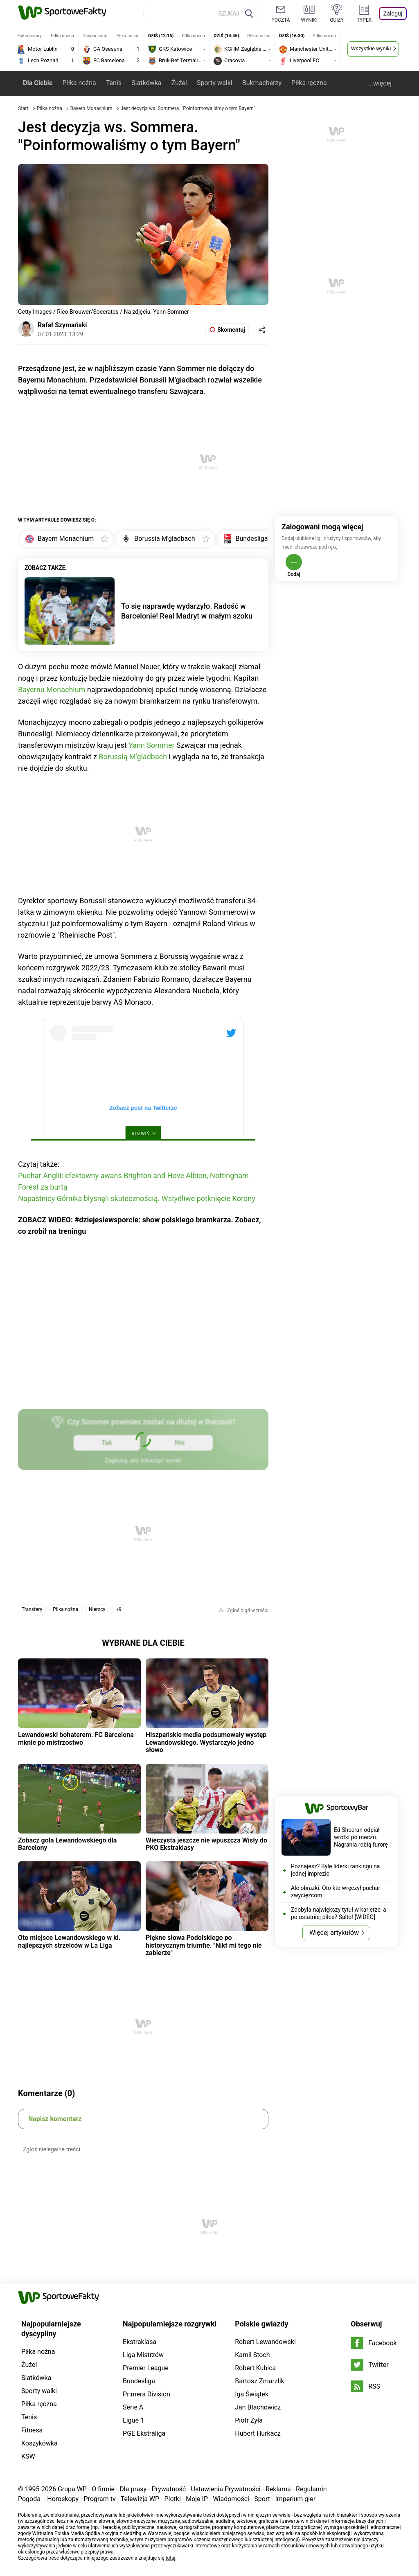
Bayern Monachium (92, 108)
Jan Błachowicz (258, 2407)
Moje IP (197, 2499)
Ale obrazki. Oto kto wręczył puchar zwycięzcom (335, 1892)
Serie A (133, 2407)
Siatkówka (146, 83)
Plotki (172, 2499)
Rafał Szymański (62, 325)
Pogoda (29, 2499)
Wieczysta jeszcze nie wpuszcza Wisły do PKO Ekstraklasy (206, 1844)
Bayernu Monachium (51, 689)
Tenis (114, 83)
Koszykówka (39, 2443)
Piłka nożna (79, 83)
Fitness (32, 2430)
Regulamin (311, 2489)
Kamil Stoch (252, 2355)
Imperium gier (295, 2499)
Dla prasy (132, 2489)
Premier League (146, 2368)
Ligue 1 (133, 2420)
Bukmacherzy (262, 83)
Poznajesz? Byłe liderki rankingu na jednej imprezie (335, 1870)
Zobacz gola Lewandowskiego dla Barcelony (67, 1844)
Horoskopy (63, 2499)
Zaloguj (392, 13)
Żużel (179, 83)
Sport (262, 2499)
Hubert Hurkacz (258, 2433)
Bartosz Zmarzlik (259, 2381)
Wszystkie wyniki (371, 48)
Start (23, 108)
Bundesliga (139, 2381)
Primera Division (146, 2394)
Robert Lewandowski (265, 2342)
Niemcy (97, 1609)
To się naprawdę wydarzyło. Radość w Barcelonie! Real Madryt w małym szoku (186, 611)
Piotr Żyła (249, 2420)
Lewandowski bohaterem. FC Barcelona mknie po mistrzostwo (76, 1738)
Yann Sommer (151, 745)
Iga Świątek (251, 2394)
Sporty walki (214, 83)
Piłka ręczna (309, 83)
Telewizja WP (140, 2499)
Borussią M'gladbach (133, 756)
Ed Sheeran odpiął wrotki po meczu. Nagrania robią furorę (361, 1837)
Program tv (100, 2499)
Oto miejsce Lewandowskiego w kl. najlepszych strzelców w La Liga (69, 1941)
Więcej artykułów (334, 1933)
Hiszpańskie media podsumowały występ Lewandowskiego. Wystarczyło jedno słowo (206, 1742)
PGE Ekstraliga (144, 2433)
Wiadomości (231, 2499)
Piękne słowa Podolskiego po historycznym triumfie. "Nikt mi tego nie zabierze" (204, 1945)
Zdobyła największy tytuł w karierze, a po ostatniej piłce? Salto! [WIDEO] (338, 1913)
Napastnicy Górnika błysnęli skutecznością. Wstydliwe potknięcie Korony (136, 1198)
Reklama (278, 2489)
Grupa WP (72, 2489)
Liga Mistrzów (143, 2355)
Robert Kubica (255, 2368)
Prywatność (168, 2489)
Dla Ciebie (37, 83)
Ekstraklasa (139, 2342)
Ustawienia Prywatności (226, 2489)
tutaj (171, 2558)
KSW (28, 2456)
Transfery (32, 1609)
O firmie (103, 2489)
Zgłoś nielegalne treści (51, 2149)
